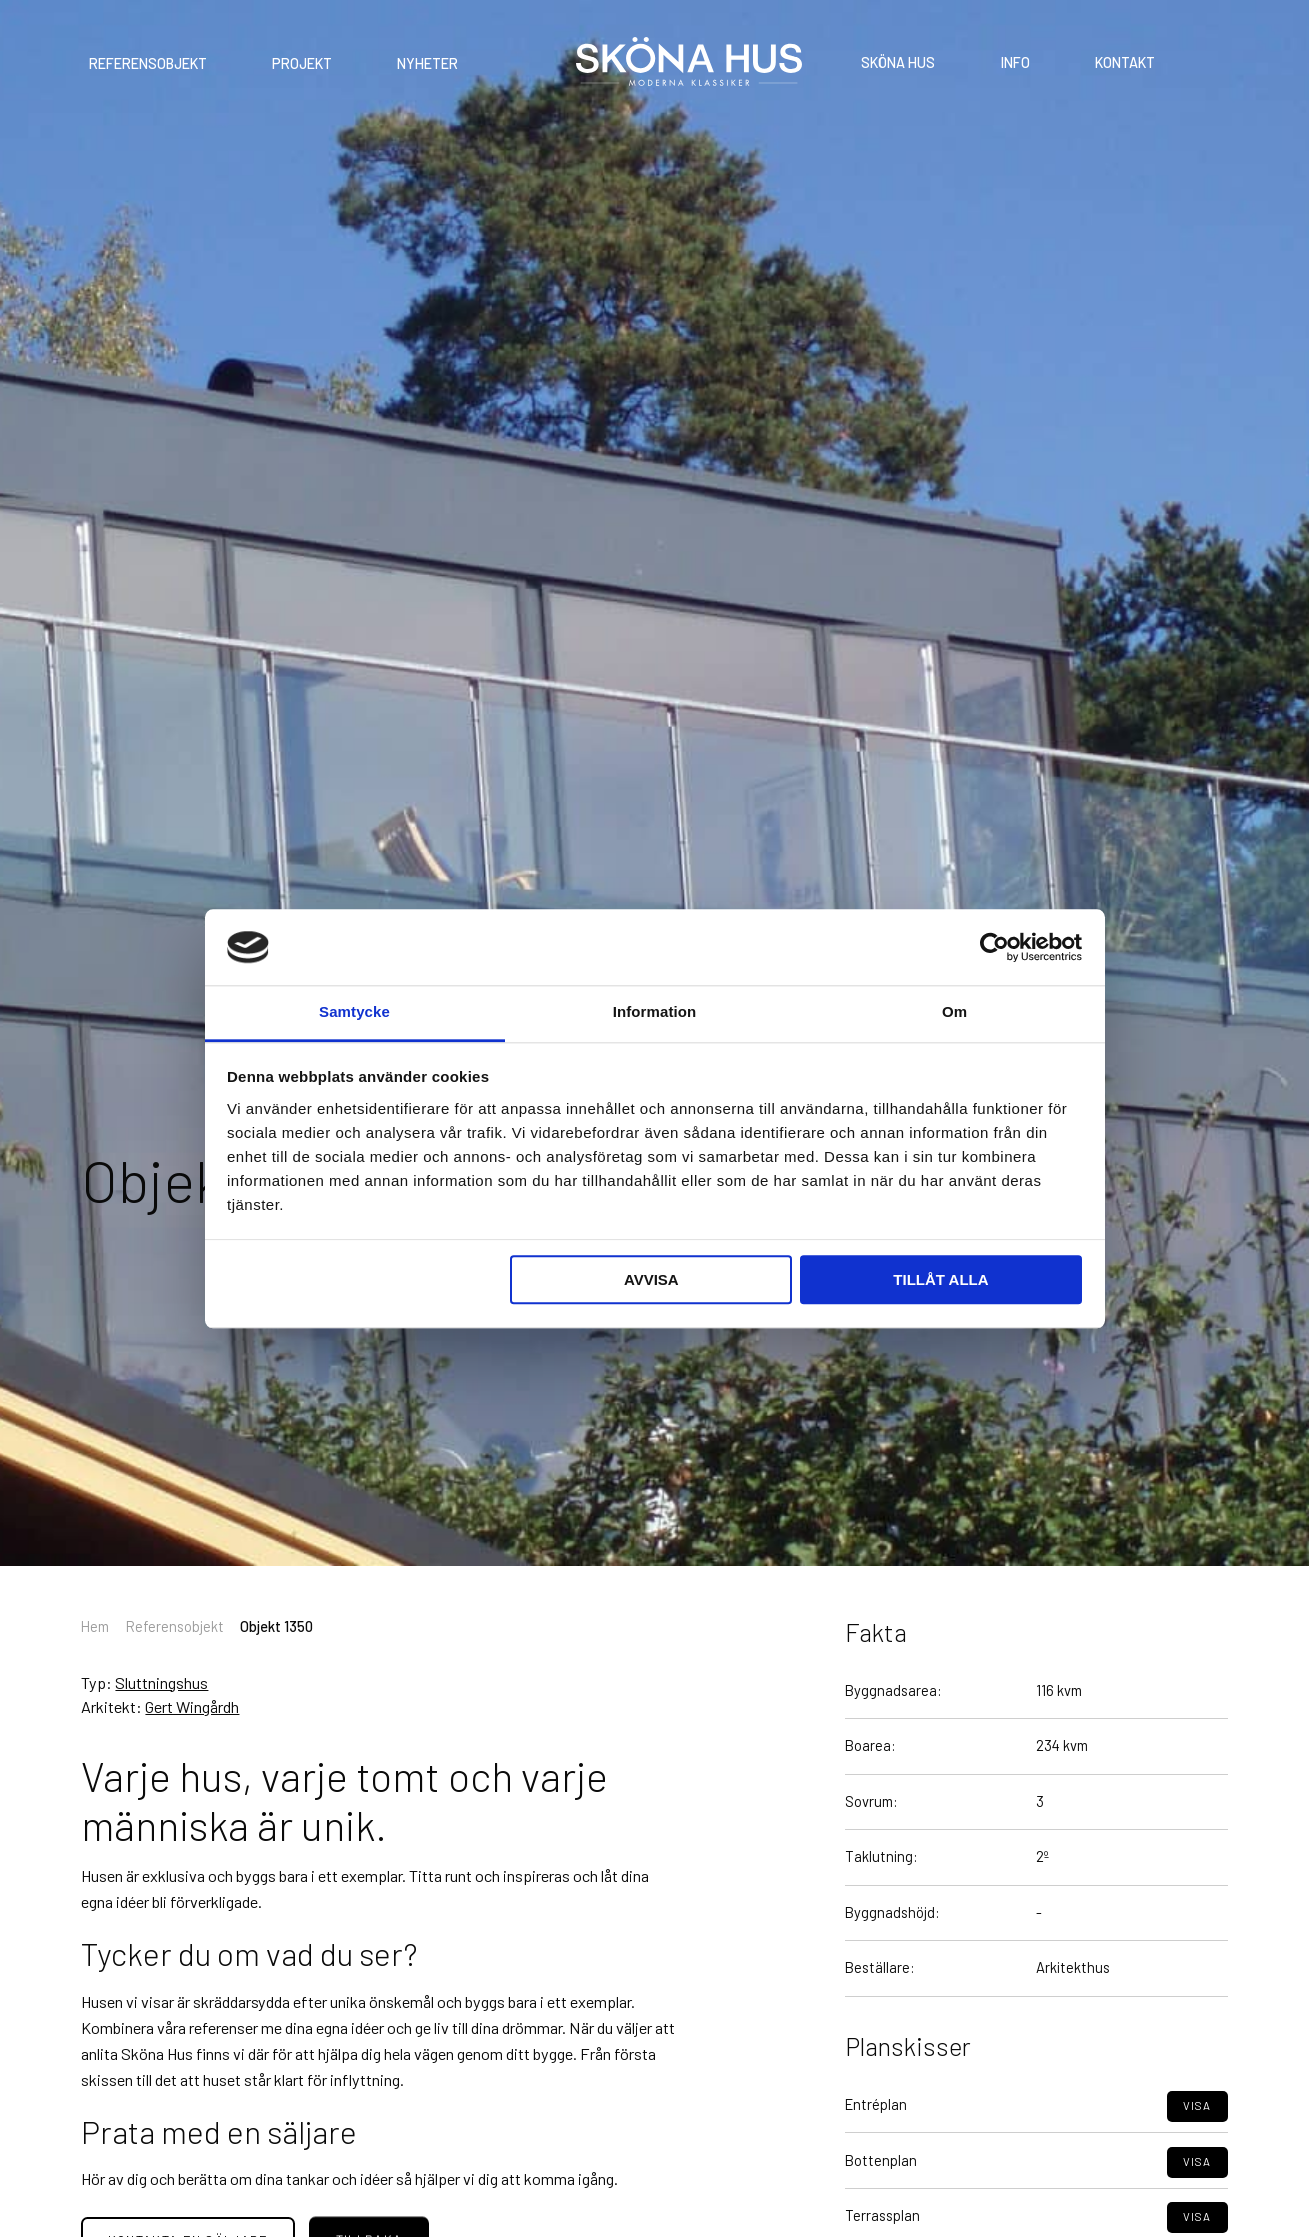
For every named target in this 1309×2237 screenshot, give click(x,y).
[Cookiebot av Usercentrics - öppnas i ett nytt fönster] (994, 947)
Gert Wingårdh (192, 1706)
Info (1015, 63)
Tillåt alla (940, 1280)
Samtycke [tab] (354, 1012)
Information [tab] (655, 1012)
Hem (95, 1626)
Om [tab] (954, 1012)
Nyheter (427, 64)
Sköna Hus (898, 63)
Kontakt (1125, 63)
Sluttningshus (161, 1682)
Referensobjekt (148, 64)
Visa (1197, 2144)
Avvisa (651, 1280)
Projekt (302, 64)
